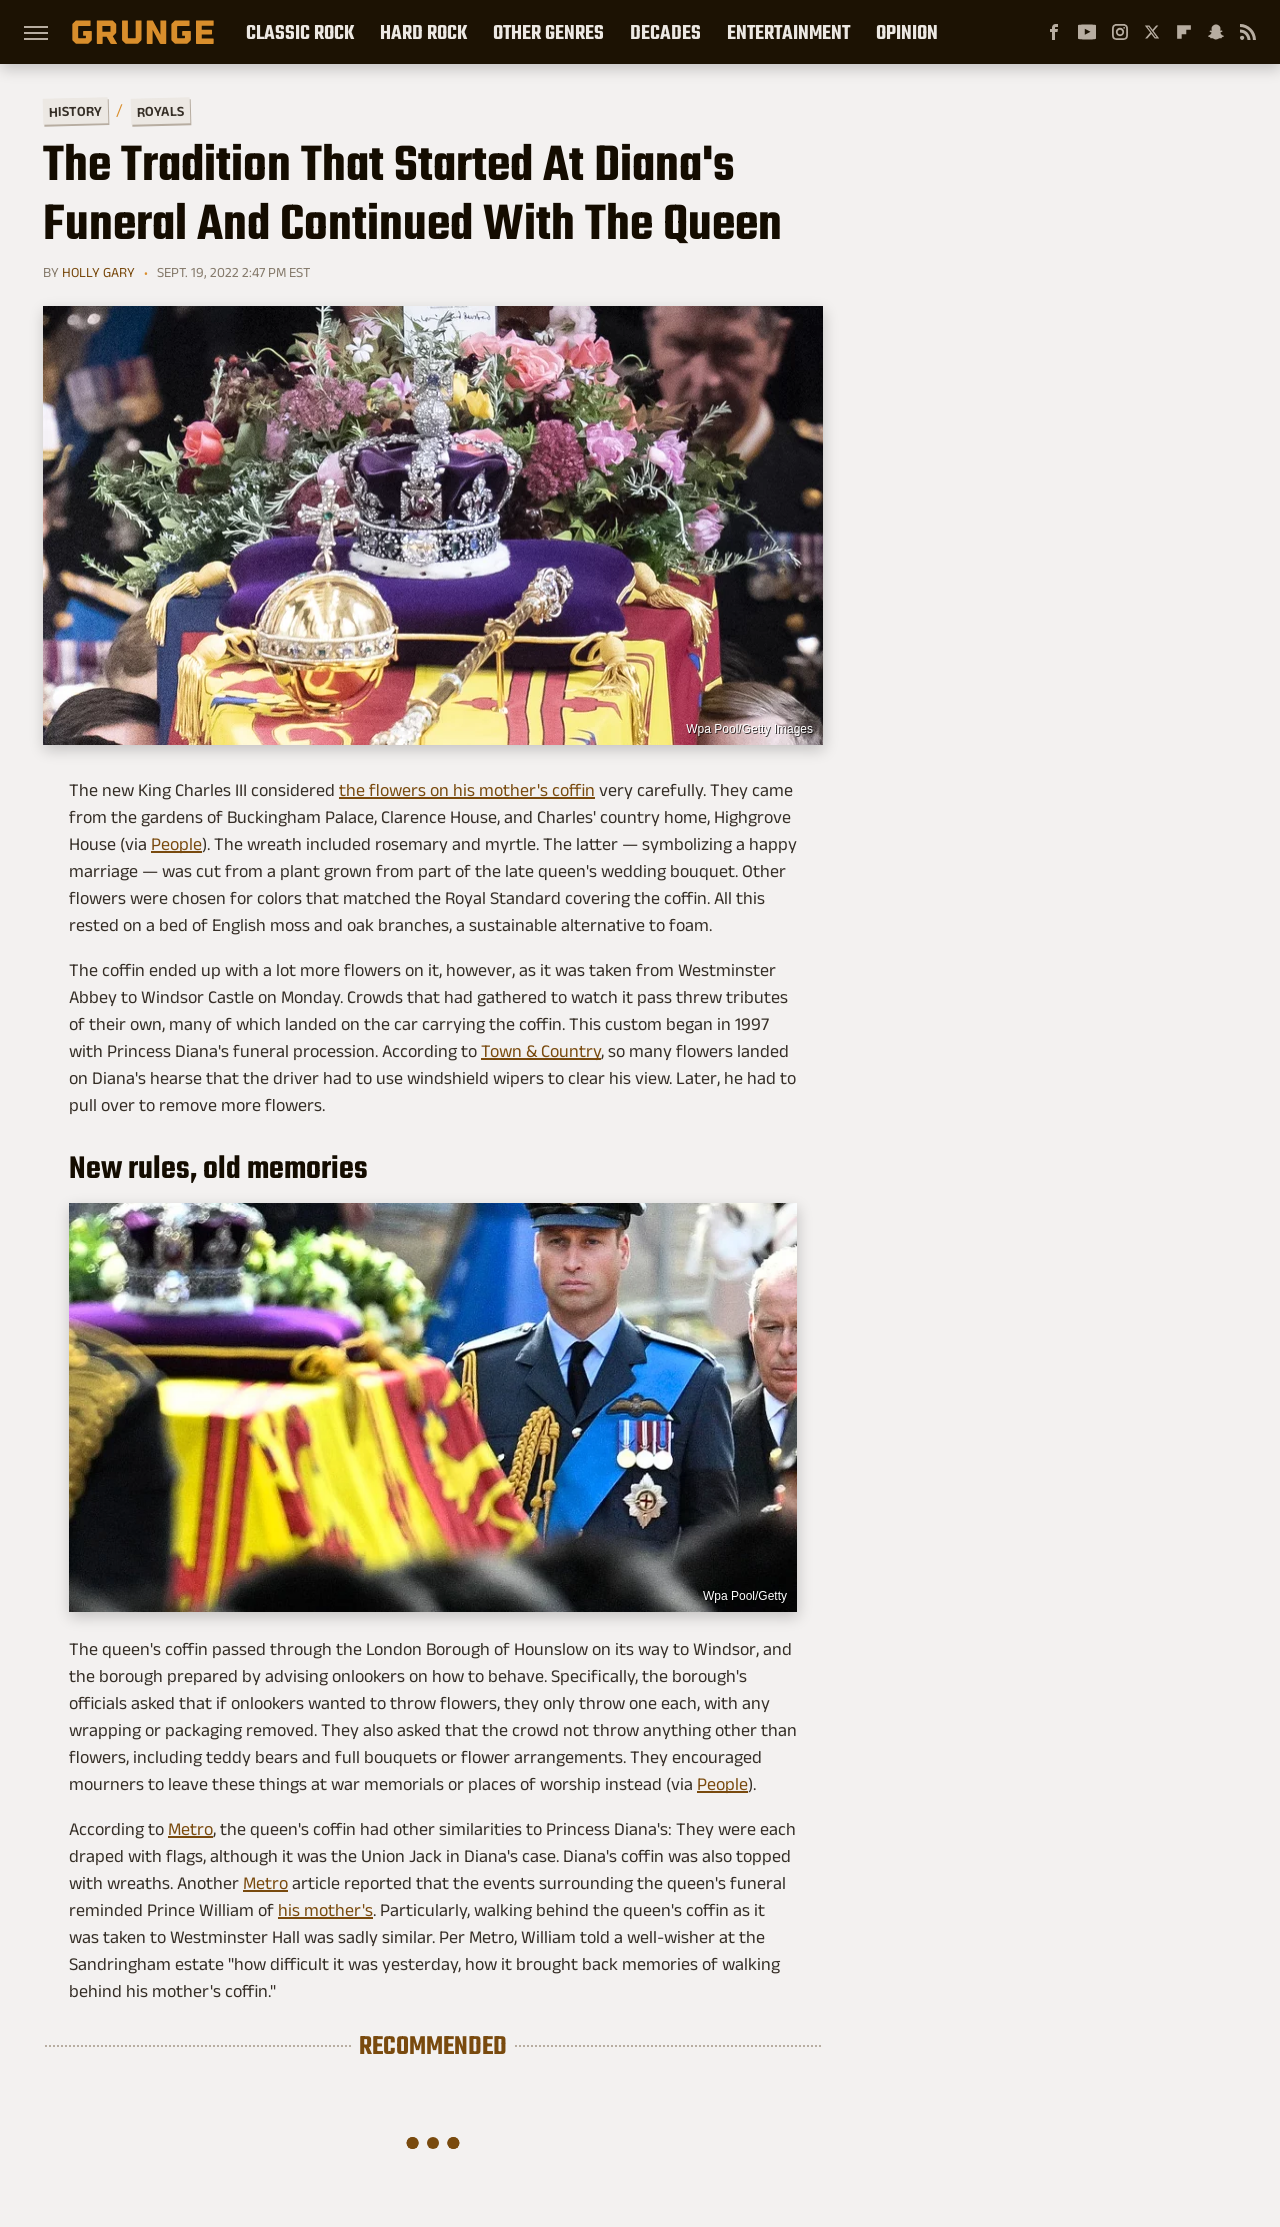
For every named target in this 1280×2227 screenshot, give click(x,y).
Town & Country (541, 1051)
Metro (190, 1829)
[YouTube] (1087, 32)
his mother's (325, 1910)
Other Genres (548, 32)
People (176, 844)
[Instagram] (1120, 32)
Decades (665, 32)
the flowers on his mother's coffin (467, 790)
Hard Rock (423, 32)
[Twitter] (1152, 32)
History (75, 110)
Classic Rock (300, 32)
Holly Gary (98, 272)
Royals (160, 110)
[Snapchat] (1216, 32)
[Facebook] (1054, 32)
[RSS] (1248, 32)
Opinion (907, 32)
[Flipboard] (1184, 32)
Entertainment (788, 32)
